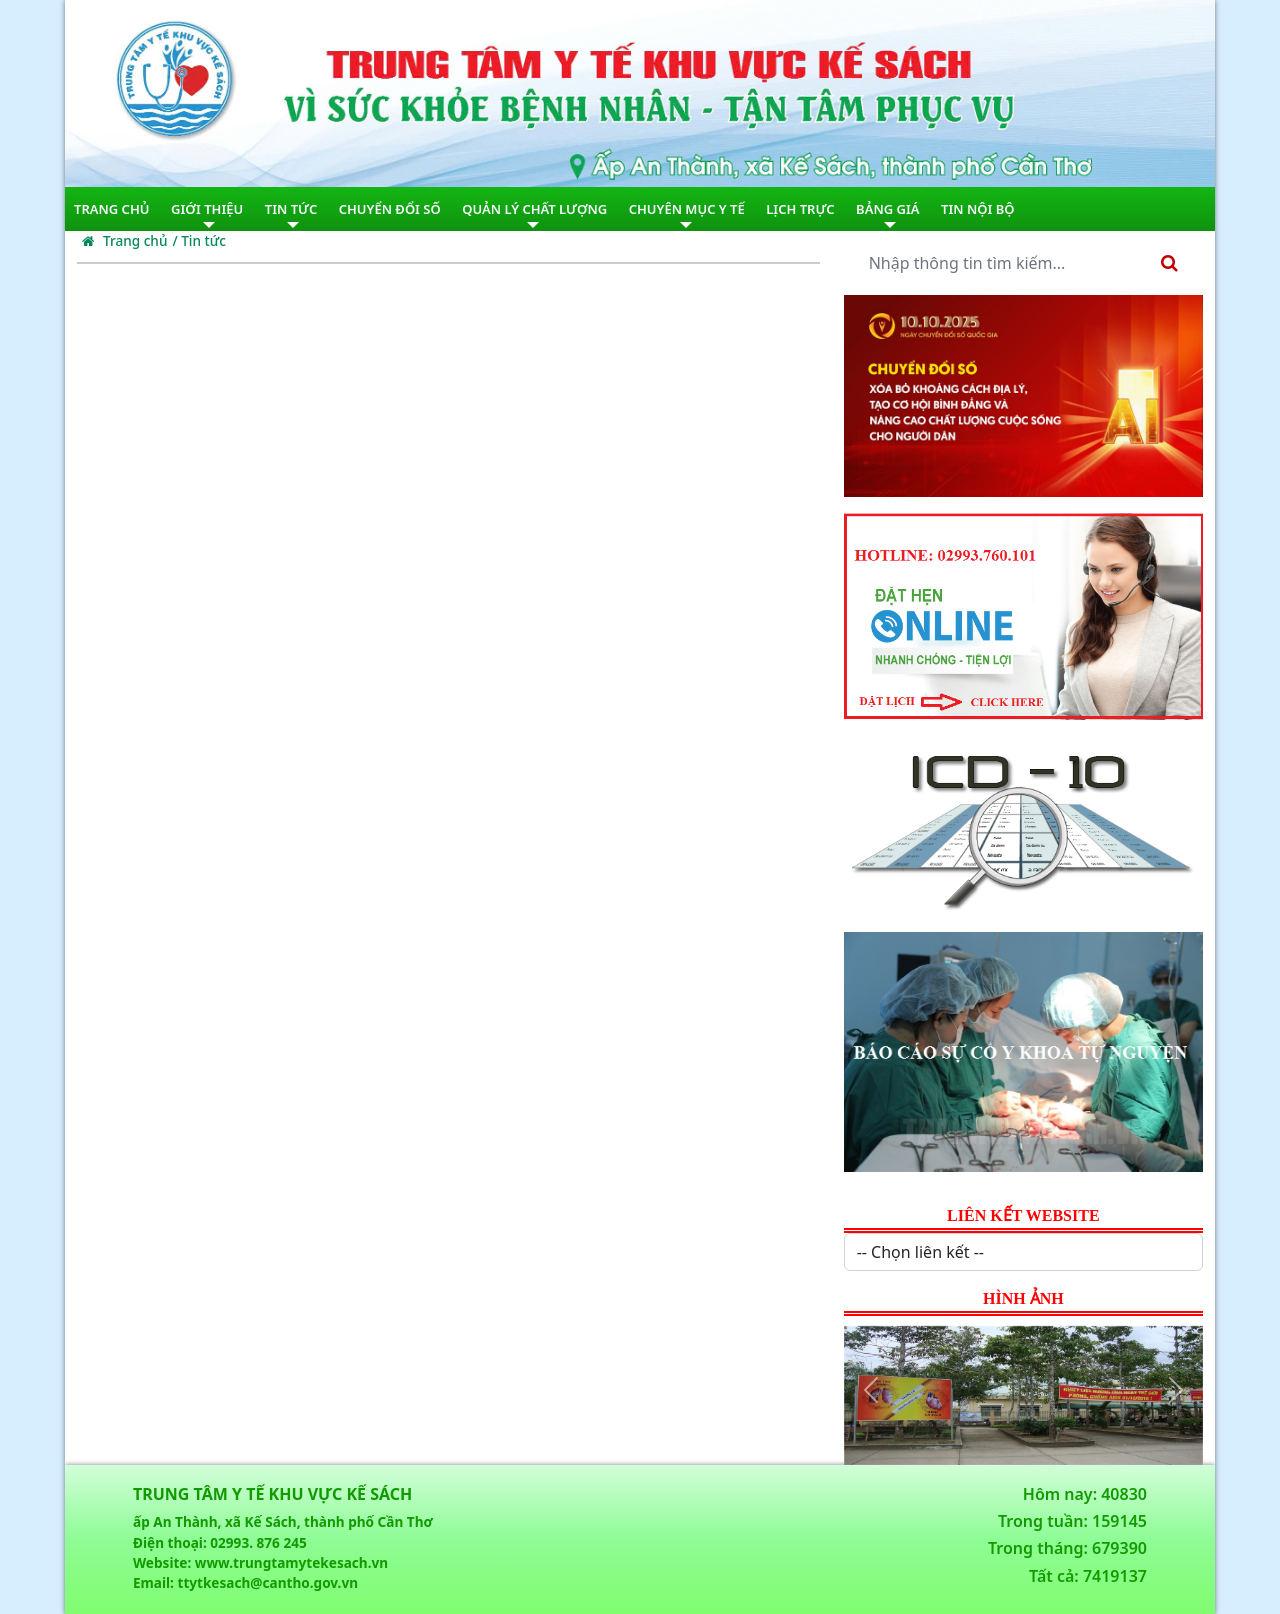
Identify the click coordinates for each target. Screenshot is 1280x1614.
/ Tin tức (199, 240)
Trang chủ (124, 240)
